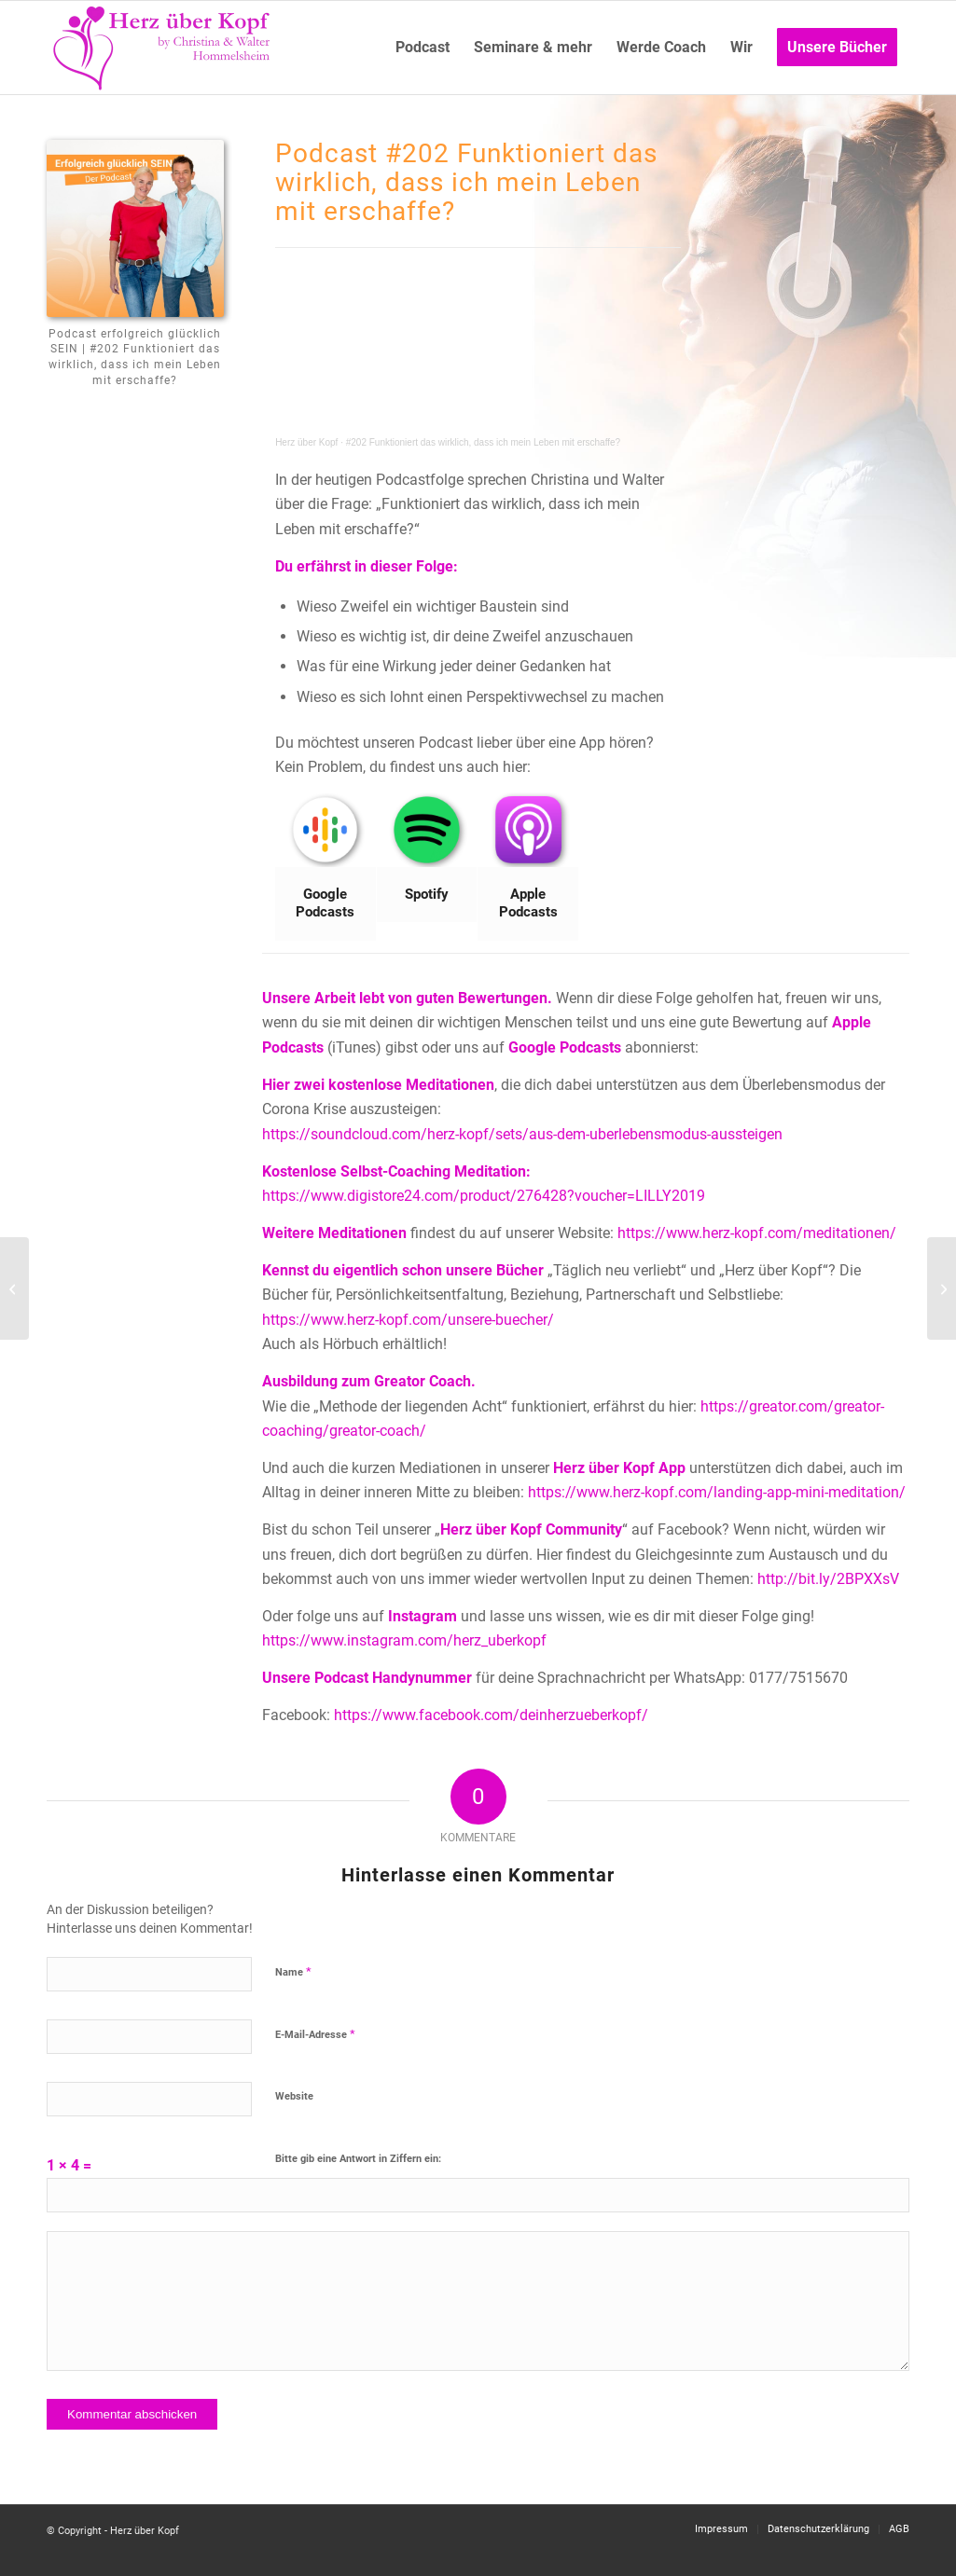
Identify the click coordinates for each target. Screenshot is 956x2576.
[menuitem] (422, 47)
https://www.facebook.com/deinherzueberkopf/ (491, 1715)
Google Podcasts (564, 1047)
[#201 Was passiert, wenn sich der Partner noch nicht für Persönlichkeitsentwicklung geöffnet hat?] (941, 1288)
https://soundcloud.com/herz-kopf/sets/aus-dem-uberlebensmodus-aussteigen (522, 1134)
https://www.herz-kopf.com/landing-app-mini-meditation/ (717, 1492)
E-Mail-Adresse (315, 2034)
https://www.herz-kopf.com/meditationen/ (756, 1233)
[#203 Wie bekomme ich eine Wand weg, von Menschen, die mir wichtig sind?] (14, 1288)
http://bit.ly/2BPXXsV (828, 1579)
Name (293, 1971)
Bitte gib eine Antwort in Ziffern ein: (358, 2159)
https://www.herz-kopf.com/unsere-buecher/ (408, 1320)
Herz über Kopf (306, 442)
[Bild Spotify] (427, 857)
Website (294, 2096)
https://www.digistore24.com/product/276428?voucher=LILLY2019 (483, 1196)
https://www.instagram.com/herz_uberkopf (404, 1640)
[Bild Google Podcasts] (326, 866)
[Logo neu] (163, 47)
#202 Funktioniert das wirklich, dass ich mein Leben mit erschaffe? (483, 442)
